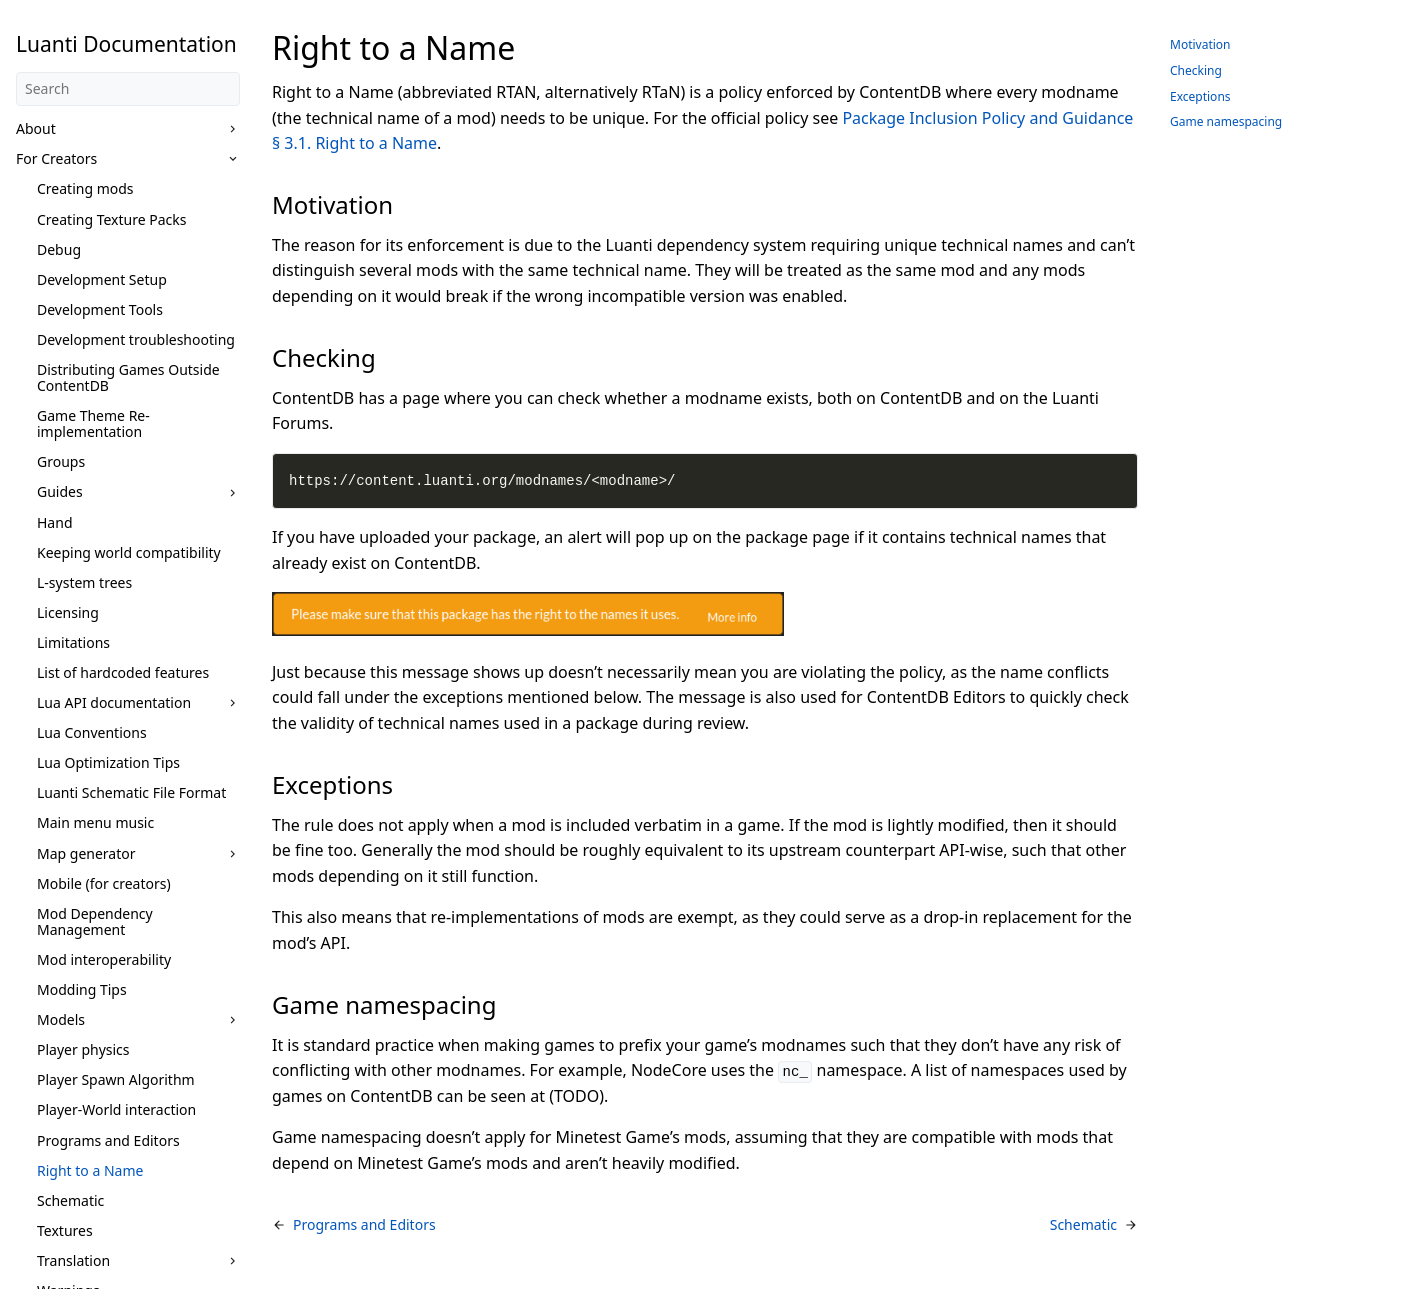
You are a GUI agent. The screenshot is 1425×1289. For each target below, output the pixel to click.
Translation (73, 1260)
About (36, 128)
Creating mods (85, 188)
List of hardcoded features (123, 672)
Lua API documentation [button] (114, 702)
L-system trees (84, 582)
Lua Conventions (92, 732)
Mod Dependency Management (95, 921)
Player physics (83, 1049)
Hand (55, 522)
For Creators (56, 158)
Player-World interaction (116, 1109)
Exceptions (1200, 96)
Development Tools (100, 309)
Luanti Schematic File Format (131, 792)
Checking (1196, 70)
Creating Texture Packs (111, 219)
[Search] (128, 89)
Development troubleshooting (136, 339)
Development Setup (102, 279)
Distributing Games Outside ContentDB (128, 377)
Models (61, 1019)
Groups (61, 461)
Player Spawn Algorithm (116, 1079)
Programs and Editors (108, 1140)
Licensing (68, 612)
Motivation (1200, 44)
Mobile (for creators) (104, 883)
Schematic (70, 1200)
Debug (59, 249)
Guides (60, 491)
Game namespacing (1226, 121)
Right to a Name (90, 1170)
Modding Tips (82, 989)
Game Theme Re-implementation (93, 423)
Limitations (73, 642)
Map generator (86, 853)
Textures (65, 1230)
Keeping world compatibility (129, 552)
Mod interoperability (104, 959)
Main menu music (95, 822)
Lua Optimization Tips (108, 762)
